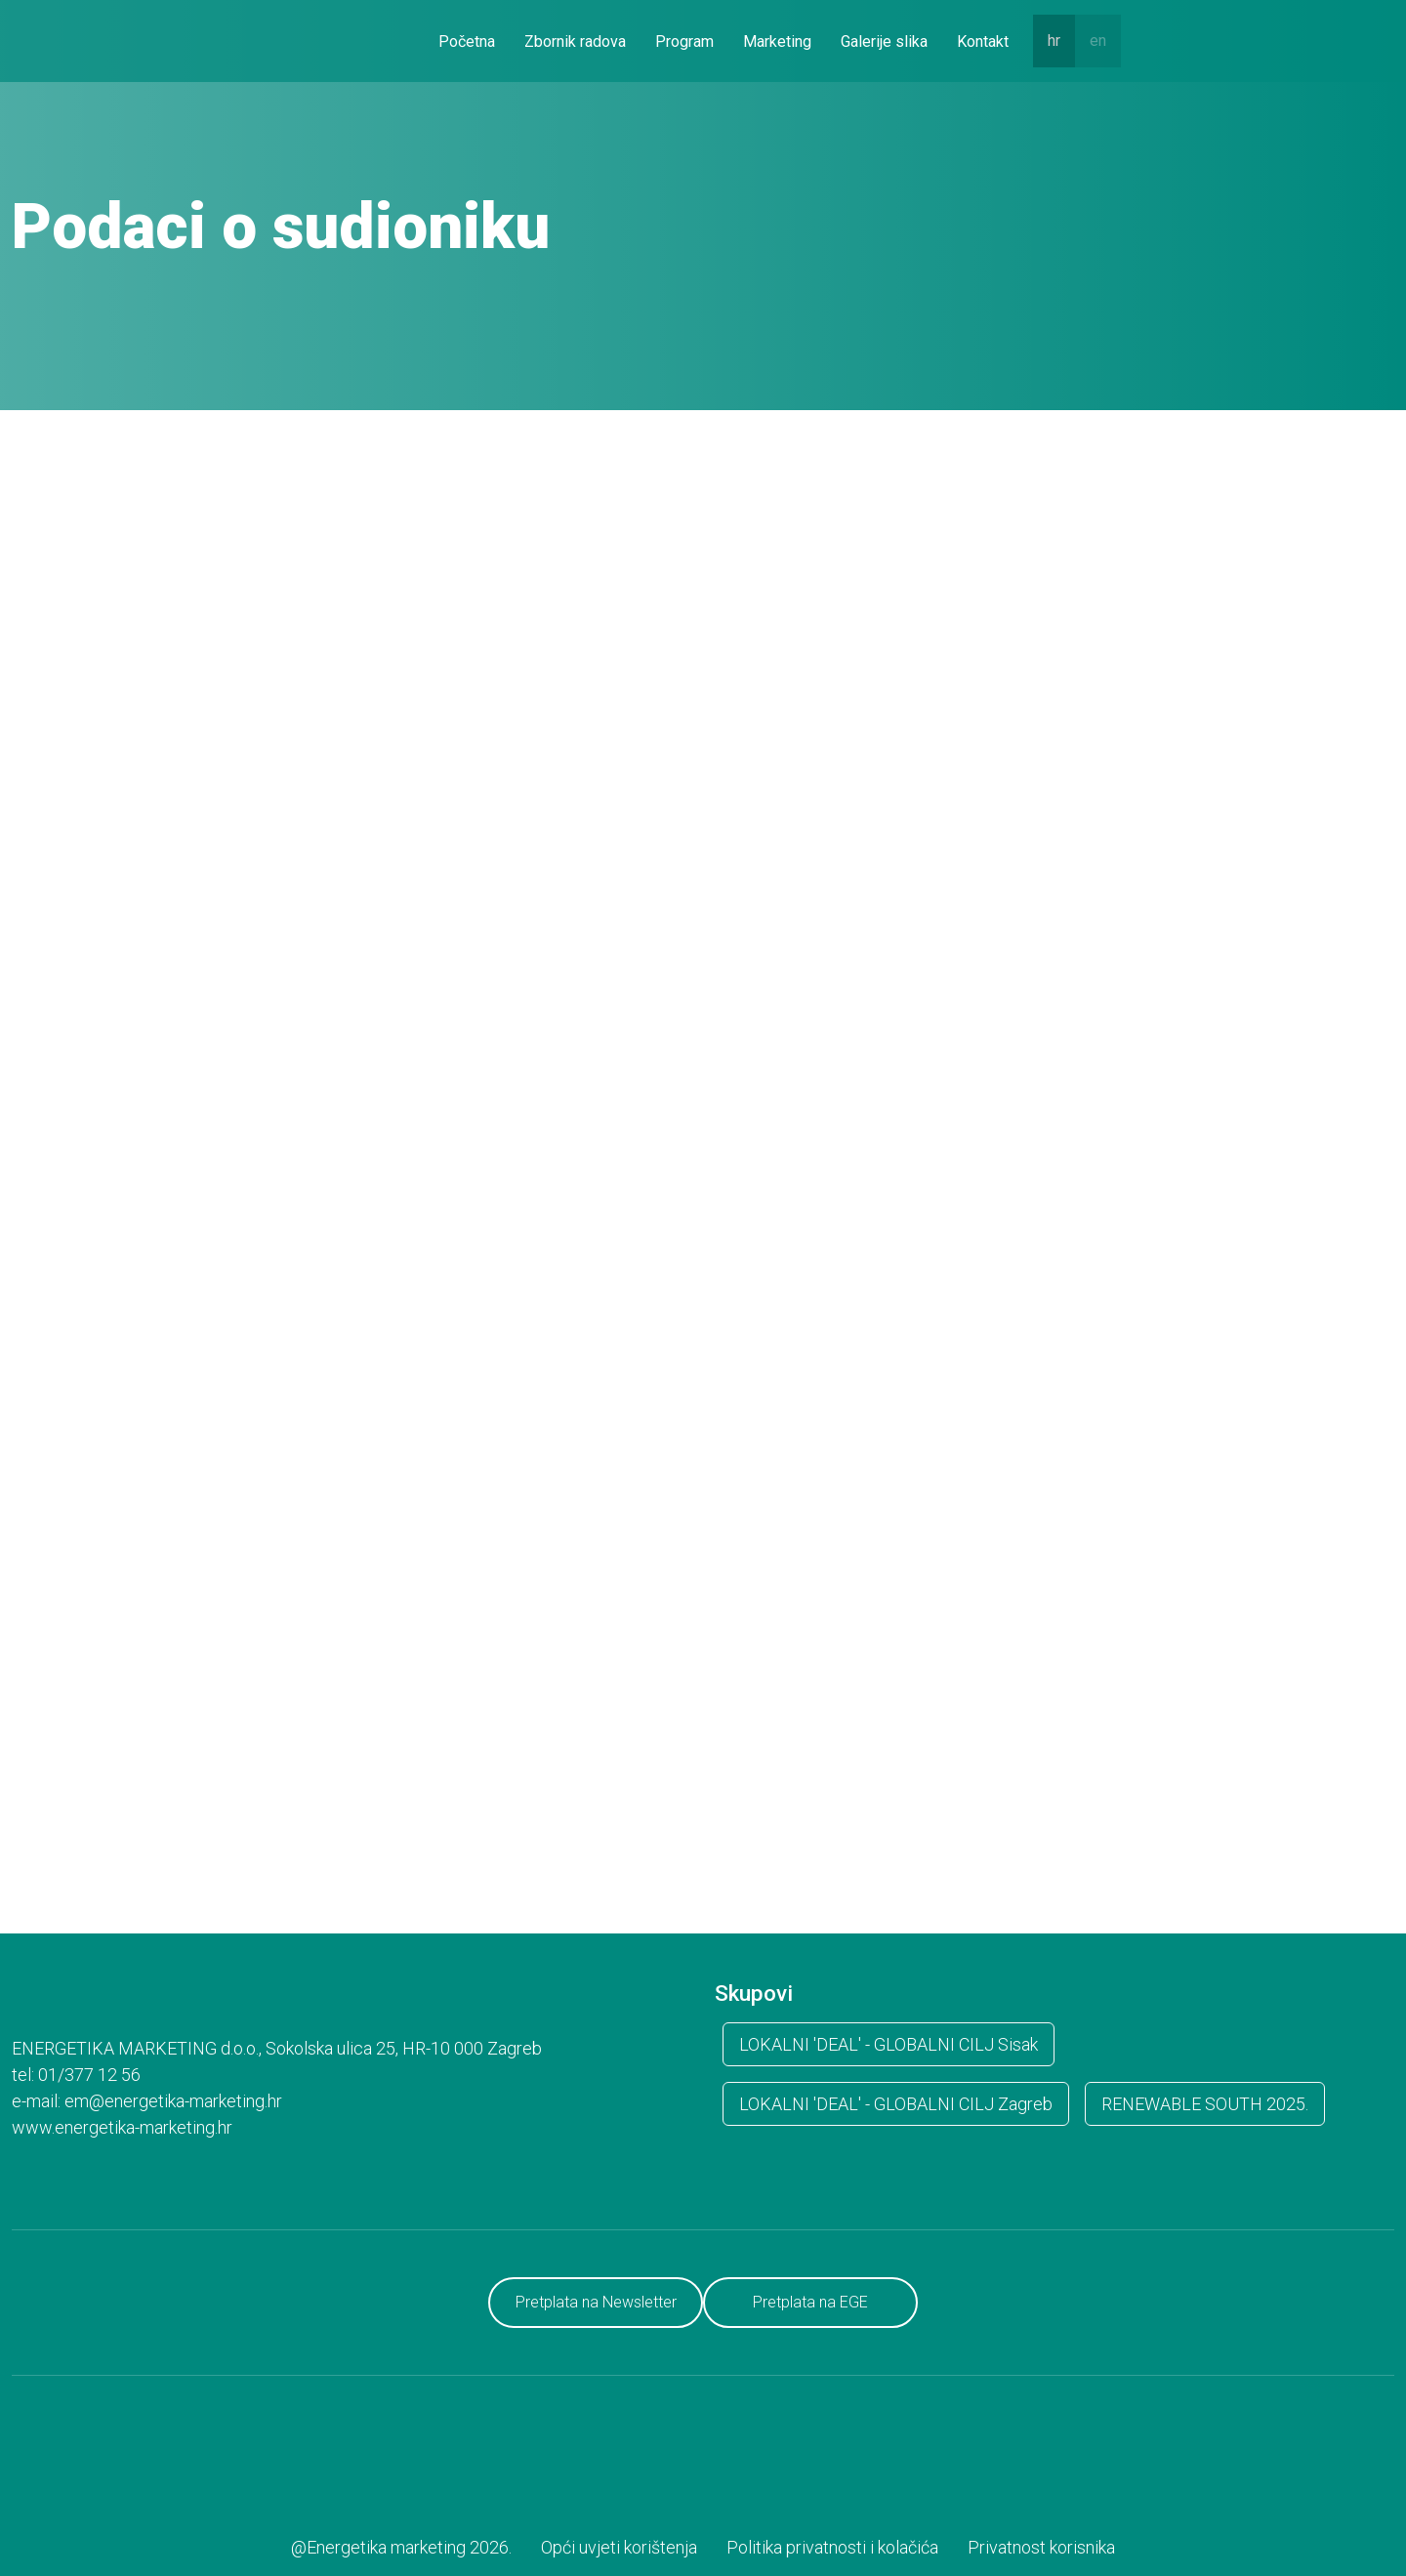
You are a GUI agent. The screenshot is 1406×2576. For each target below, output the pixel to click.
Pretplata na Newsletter (596, 2302)
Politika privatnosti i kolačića (832, 2547)
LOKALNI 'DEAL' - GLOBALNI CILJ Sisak (888, 2044)
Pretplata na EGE (810, 2302)
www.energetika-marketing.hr (122, 2127)
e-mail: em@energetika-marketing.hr (147, 2101)
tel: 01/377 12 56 (76, 2074)
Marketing (777, 41)
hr (1054, 40)
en (1098, 40)
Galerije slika (884, 41)
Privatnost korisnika (1041, 2547)
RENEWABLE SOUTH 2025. (1204, 2104)
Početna (466, 41)
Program (684, 41)
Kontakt (983, 41)
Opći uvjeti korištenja (619, 2547)
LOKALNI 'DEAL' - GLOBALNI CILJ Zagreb (896, 2104)
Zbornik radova (575, 41)
